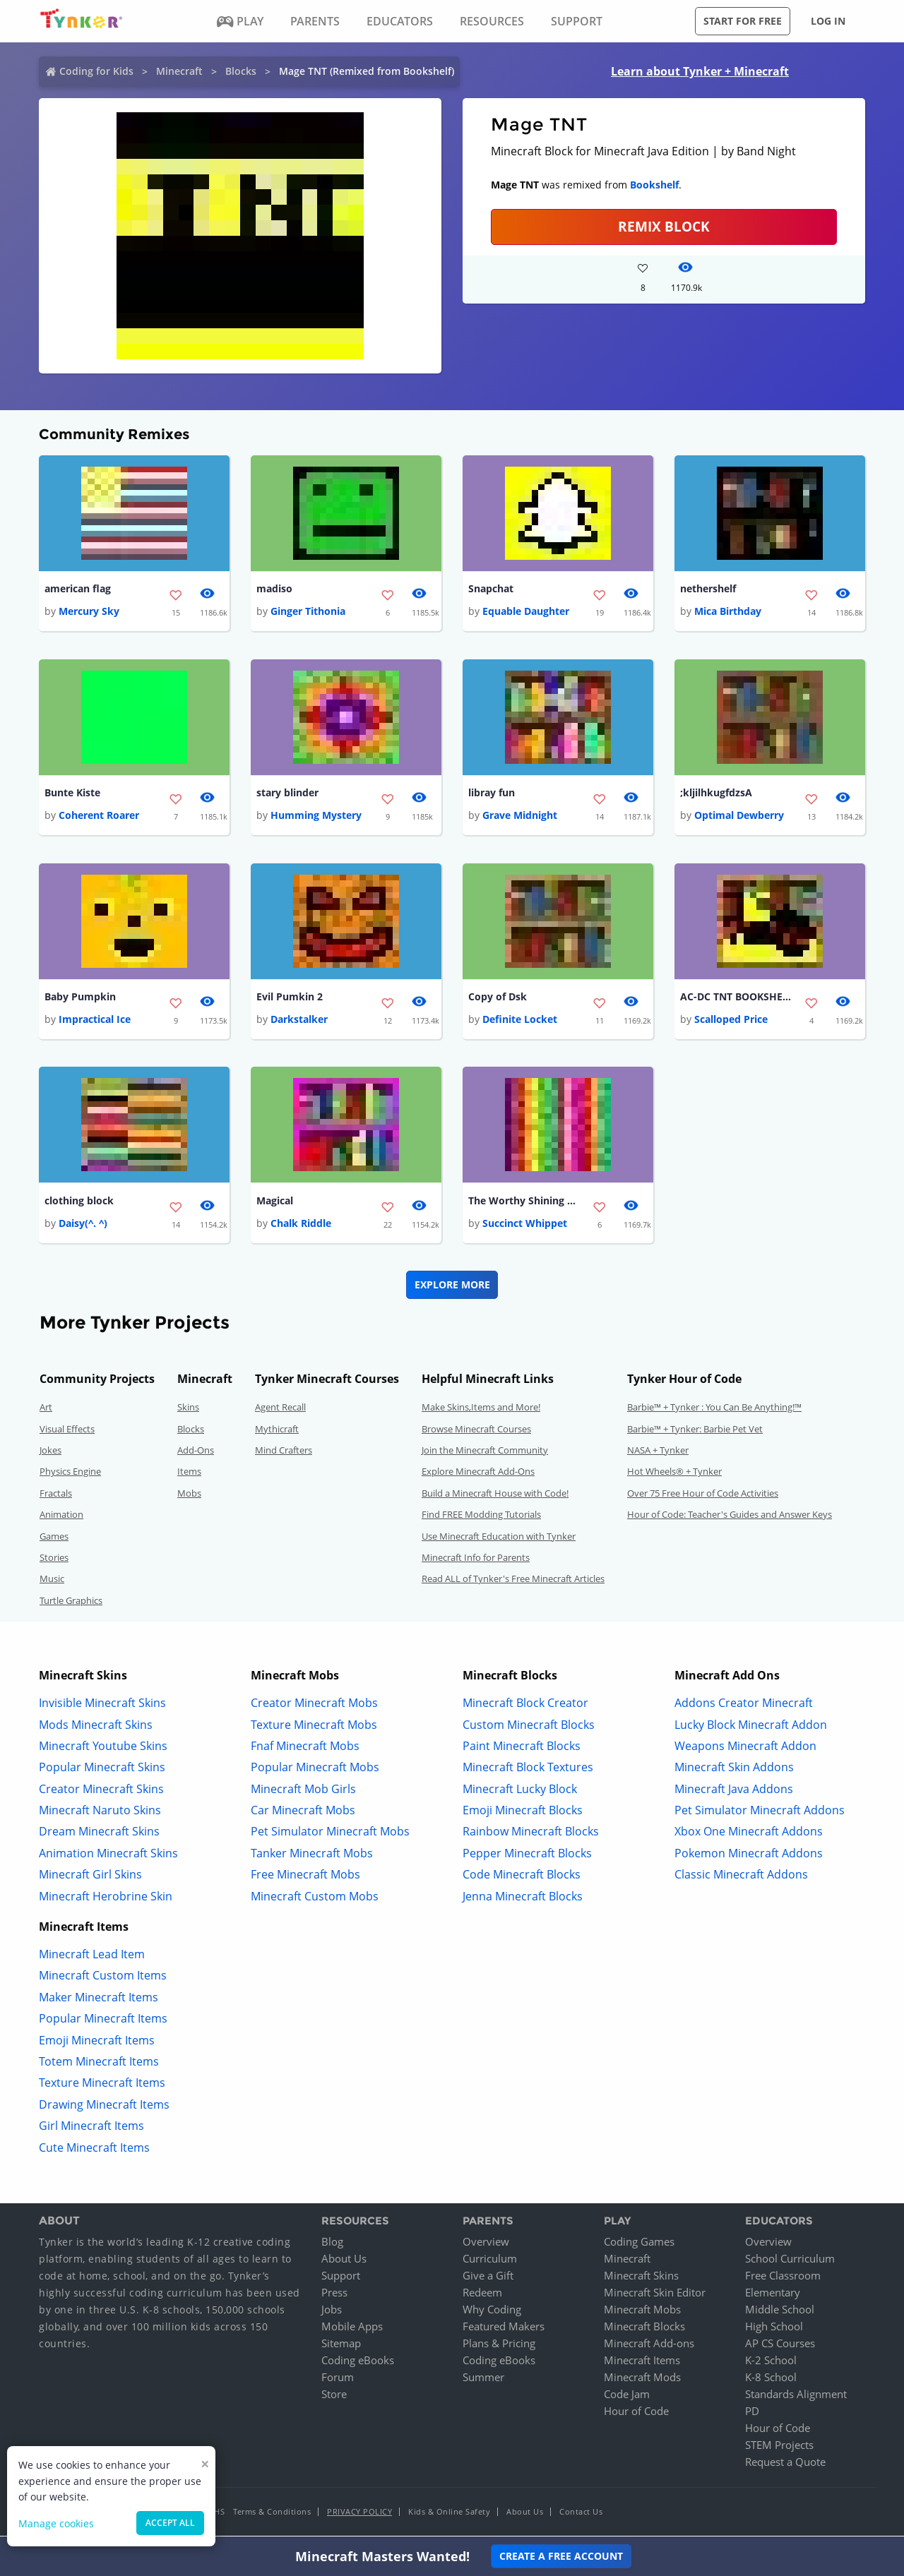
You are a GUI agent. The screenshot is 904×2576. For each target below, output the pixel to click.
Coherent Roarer (99, 816)
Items (189, 1474)
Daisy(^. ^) (83, 1226)
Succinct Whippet (524, 1226)
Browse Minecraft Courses (476, 1431)
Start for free (742, 21)
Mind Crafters (283, 1452)
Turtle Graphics (71, 1602)
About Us (344, 2261)
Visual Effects (67, 1431)
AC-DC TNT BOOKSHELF (736, 998)
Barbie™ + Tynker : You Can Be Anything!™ (714, 1409)
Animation (61, 1517)
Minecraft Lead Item (92, 1957)
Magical (274, 1202)
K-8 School (771, 2380)
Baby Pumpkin (80, 998)
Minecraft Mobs (642, 2312)
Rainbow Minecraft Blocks (531, 1834)
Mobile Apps (352, 2329)
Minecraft (179, 71)
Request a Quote (785, 2464)
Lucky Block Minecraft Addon (750, 1727)
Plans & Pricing (499, 2346)
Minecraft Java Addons (733, 1791)
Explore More (452, 1287)
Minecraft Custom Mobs (315, 1898)
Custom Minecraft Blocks (529, 1727)
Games (54, 1538)
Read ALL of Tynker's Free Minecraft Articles (513, 1581)
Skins (188, 1409)
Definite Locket (519, 1021)
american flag (77, 589)
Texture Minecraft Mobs (314, 1727)
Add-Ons (195, 1452)
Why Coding (492, 2312)
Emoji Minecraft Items (97, 2042)
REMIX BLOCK (664, 226)
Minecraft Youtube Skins (103, 1748)
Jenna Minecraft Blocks (523, 1898)
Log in (828, 21)
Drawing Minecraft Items (104, 2106)
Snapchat (490, 589)
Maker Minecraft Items (98, 1999)
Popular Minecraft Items (103, 2021)
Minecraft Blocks (644, 2329)
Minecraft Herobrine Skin (105, 1898)
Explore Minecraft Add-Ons (478, 1474)
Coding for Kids (96, 71)
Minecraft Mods (642, 2380)
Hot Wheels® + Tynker (674, 1474)
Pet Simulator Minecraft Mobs (330, 1834)
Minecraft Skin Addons (734, 1770)
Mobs (189, 1495)
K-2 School (771, 2363)
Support (340, 2278)
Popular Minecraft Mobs (315, 1770)
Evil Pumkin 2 (289, 998)
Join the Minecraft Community (485, 1452)
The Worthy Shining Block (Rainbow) (524, 1202)
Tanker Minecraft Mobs (312, 1855)
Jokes (50, 1452)
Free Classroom (783, 2278)
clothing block (79, 1202)
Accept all (170, 2523)
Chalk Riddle (300, 1226)
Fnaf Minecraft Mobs (305, 1748)
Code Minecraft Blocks (522, 1877)
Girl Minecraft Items (91, 2128)
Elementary (772, 2295)
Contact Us (580, 2514)
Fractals (56, 1495)
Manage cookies (56, 2523)
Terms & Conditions (272, 2514)
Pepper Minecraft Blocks (527, 1855)
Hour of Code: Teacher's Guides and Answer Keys (729, 1517)
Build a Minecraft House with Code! (495, 1495)
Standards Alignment (796, 2397)
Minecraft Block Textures (528, 1770)
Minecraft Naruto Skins (100, 1813)
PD (752, 2414)
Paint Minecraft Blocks (522, 1748)
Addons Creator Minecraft (743, 1705)
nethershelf (708, 589)
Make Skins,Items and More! (481, 1409)
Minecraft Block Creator (525, 1705)
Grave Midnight (519, 816)
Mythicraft (277, 1431)
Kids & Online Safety (449, 2514)
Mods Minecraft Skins (96, 1727)
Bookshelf (654, 184)
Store (334, 2397)
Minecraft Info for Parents (476, 1560)
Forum (337, 2380)
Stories (54, 1560)
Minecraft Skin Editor (655, 2295)
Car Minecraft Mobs (303, 1813)
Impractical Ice (95, 1021)
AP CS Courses (780, 2346)
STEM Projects (779, 2447)
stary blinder (287, 794)
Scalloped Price (731, 1021)
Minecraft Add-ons (649, 2346)
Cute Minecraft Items (94, 2149)
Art (46, 1409)
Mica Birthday (727, 611)
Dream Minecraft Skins (99, 1834)
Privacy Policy (359, 2514)
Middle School (779, 2312)
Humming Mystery (316, 816)
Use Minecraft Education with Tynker (499, 1538)
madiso (274, 589)
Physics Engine (70, 1474)
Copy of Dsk (497, 998)
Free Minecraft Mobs (305, 1877)
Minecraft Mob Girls (303, 1791)
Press (334, 2295)
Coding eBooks (357, 2363)
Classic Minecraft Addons (741, 1877)
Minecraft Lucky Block (520, 1791)
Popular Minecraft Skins (102, 1770)
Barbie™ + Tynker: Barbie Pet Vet (695, 1431)
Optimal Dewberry (739, 816)
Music (52, 1581)
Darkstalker (299, 1021)
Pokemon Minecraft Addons (748, 1855)
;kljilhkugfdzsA (716, 794)
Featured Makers (504, 2329)
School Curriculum (790, 2261)
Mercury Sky (89, 611)
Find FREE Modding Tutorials (481, 1517)
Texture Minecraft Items (102, 2085)
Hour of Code (636, 2414)
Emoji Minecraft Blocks (523, 1813)
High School (774, 2329)
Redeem (482, 2295)
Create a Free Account (561, 2556)
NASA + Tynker (658, 1452)
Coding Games (639, 2244)
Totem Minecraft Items (99, 2064)
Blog (332, 2244)
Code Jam (627, 2397)
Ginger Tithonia (307, 611)
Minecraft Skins (641, 2278)
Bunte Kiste (72, 794)
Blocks (240, 71)
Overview (486, 2244)
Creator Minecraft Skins (101, 1791)
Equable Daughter (525, 611)
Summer (483, 2380)
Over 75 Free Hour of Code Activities (702, 1495)
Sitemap (341, 2346)
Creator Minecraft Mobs (314, 1705)
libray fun (491, 794)
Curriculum (490, 2261)
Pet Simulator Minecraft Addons (759, 1813)
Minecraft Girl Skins (90, 1877)
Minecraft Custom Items (103, 1978)
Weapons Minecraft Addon (745, 1748)
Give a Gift (488, 2278)
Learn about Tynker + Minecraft (700, 71)
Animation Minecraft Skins (108, 1855)
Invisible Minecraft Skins (102, 1705)
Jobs (331, 2312)
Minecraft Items (642, 2363)
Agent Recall (280, 1409)
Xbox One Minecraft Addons (748, 1834)
